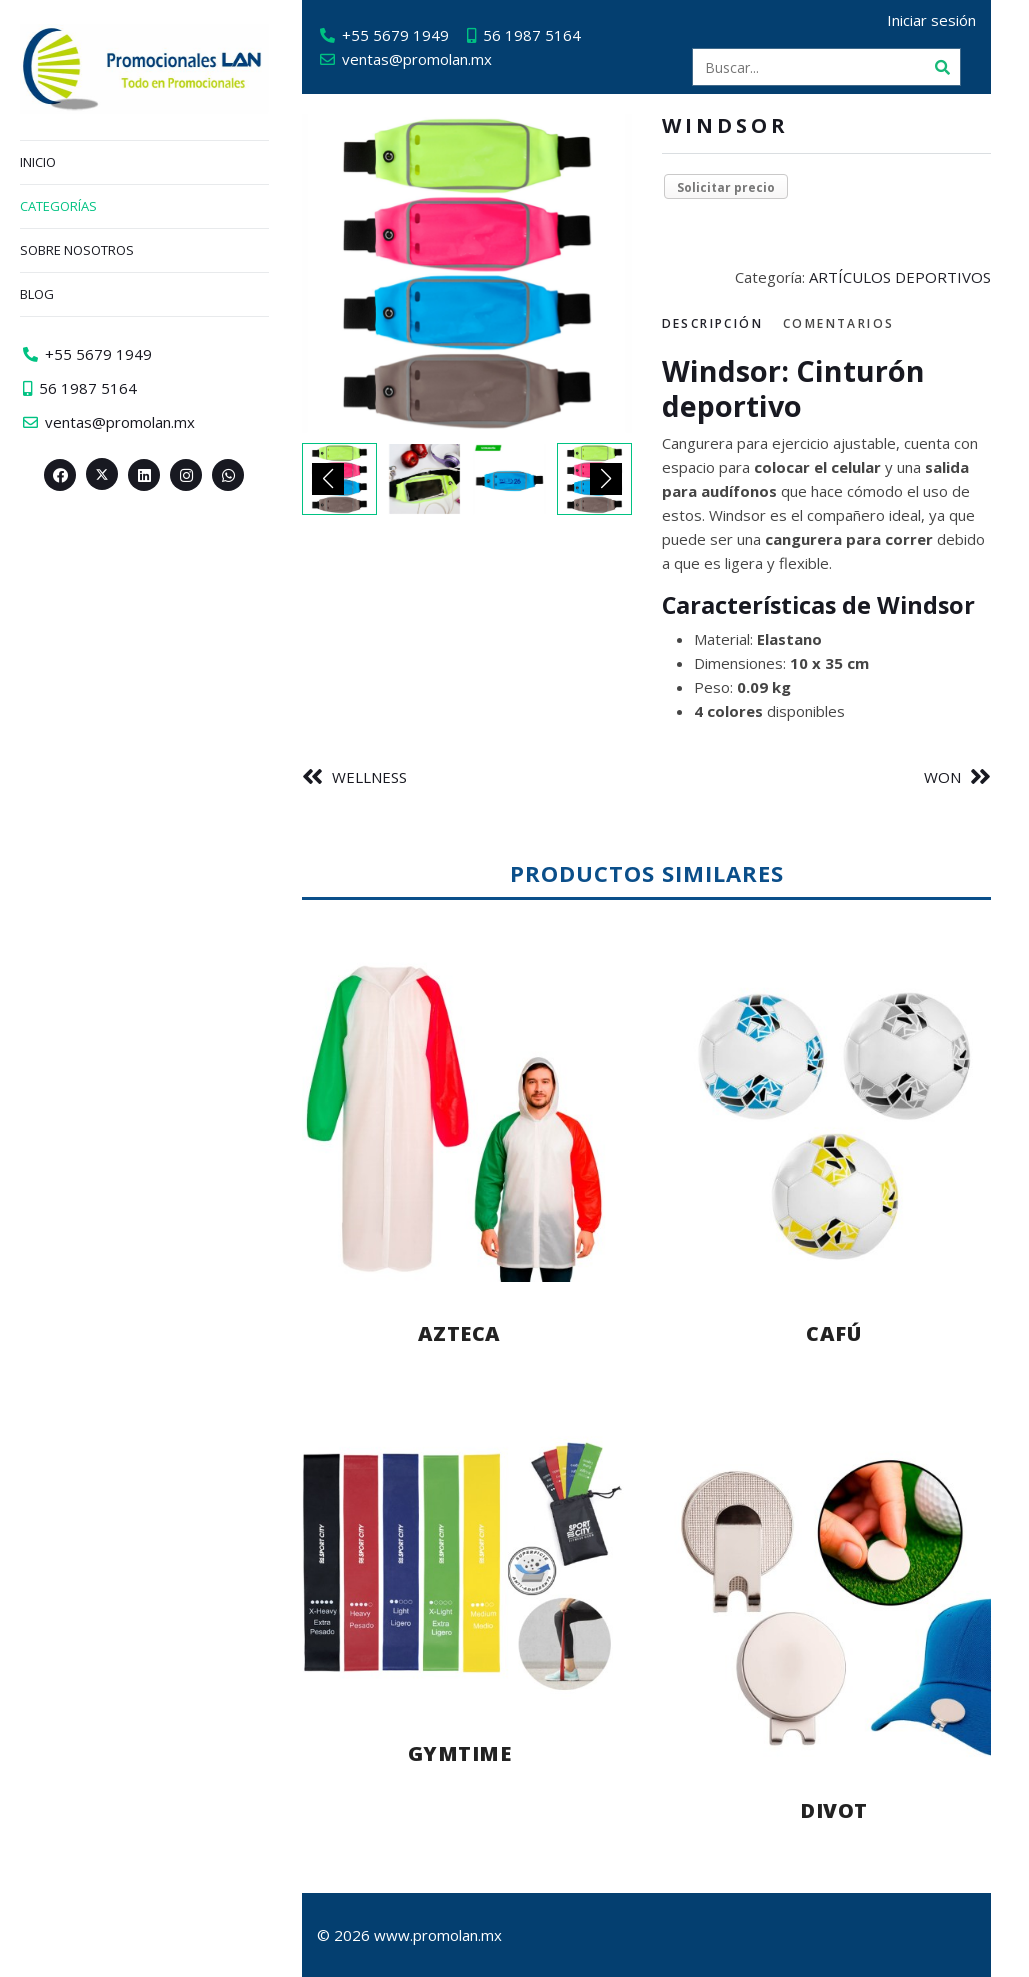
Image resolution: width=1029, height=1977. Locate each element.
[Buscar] (950, 67)
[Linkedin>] (144, 475)
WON (950, 777)
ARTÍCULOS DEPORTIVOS (908, 277)
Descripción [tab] (720, 323)
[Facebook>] (60, 475)
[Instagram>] (186, 475)
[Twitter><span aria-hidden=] (102, 474)
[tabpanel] (835, 538)
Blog (37, 294)
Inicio (38, 162)
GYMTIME (468, 1753)
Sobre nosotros (77, 250)
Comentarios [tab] (846, 323)
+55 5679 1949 (403, 35)
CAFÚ (841, 1333)
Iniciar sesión (939, 20)
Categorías (58, 206)
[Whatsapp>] (228, 475)
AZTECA (467, 1333)
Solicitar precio (734, 187)
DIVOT (842, 1810)
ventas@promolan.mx (425, 59)
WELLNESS (377, 777)
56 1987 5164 (540, 35)
